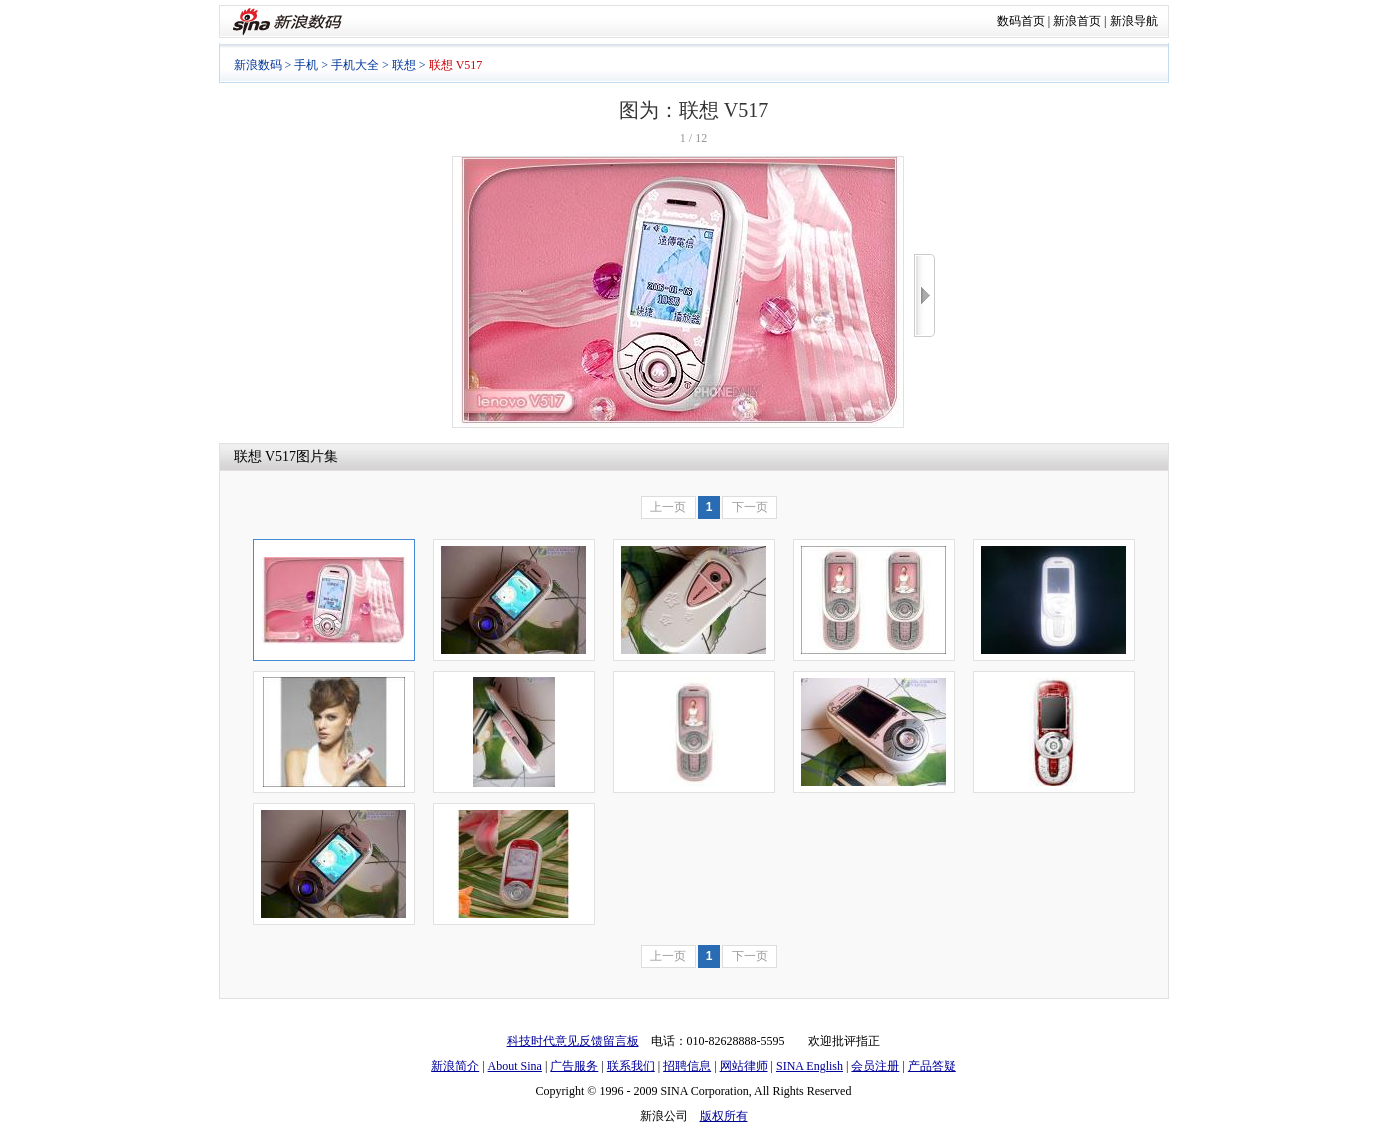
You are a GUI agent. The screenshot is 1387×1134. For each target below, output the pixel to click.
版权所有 (724, 1116)
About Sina (515, 1066)
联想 (404, 65)
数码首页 (1021, 21)
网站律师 (744, 1066)
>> (924, 295)
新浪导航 (1134, 21)
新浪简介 (455, 1066)
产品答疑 (932, 1066)
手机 (306, 65)
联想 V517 (265, 456)
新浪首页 (1077, 21)
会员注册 (875, 1066)
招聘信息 (687, 1066)
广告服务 (574, 1066)
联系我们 (631, 1066)
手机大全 (355, 65)
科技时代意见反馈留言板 (573, 1041)
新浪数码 (258, 65)
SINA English (809, 1066)
